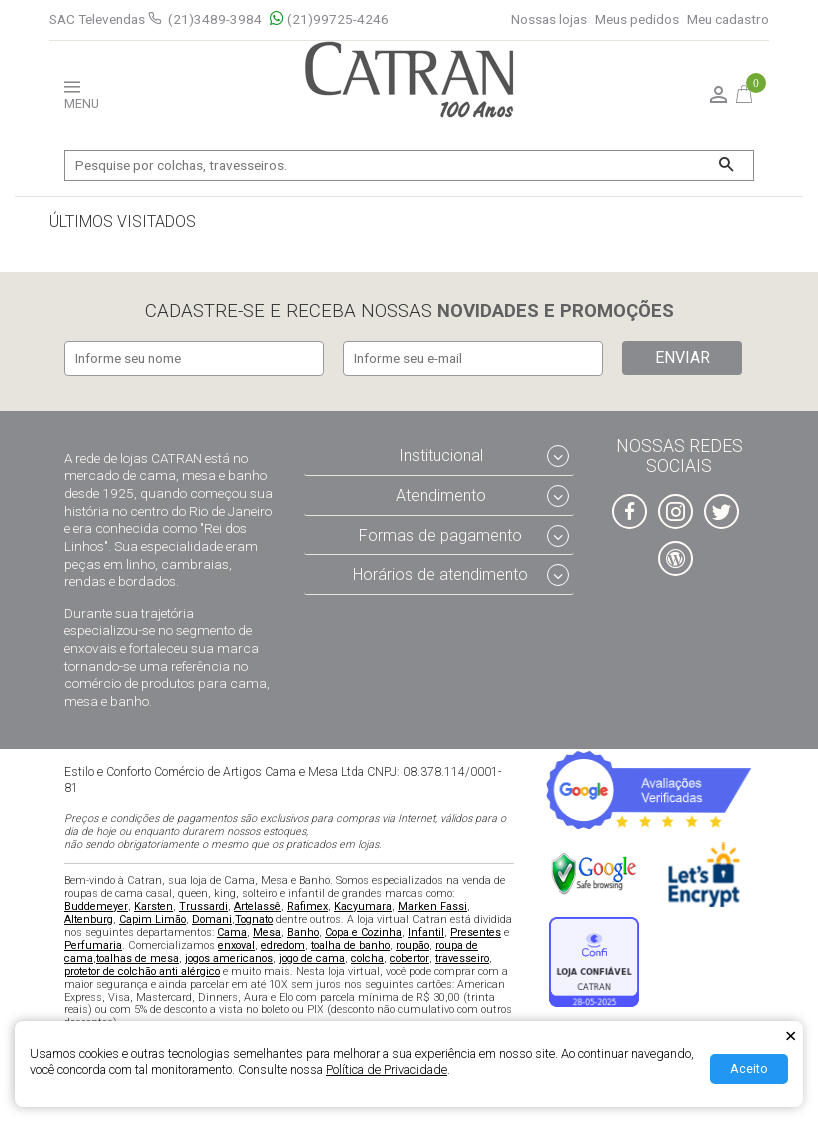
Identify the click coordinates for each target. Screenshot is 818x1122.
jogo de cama (312, 958)
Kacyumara (363, 906)
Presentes (475, 932)
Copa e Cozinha (363, 932)
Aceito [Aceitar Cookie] (749, 1068)
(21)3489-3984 (215, 19)
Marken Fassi (432, 906)
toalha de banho (350, 945)
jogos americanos (229, 958)
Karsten (153, 906)
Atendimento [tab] (441, 495)
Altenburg (88, 919)
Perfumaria (93, 945)
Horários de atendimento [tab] (440, 575)
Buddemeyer (96, 906)
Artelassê (257, 906)
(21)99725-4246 (329, 19)
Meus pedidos (637, 19)
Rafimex (307, 906)
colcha (367, 958)
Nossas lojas (549, 19)
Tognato (254, 919)
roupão (412, 945)
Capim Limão (152, 919)
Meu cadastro (728, 19)
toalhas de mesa (137, 958)
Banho (303, 932)
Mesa (267, 932)
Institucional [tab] (441, 455)
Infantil (426, 932)
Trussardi (203, 906)
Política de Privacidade (386, 1069)
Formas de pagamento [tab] (440, 535)
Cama (232, 932)
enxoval (236, 945)
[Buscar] (725, 165)
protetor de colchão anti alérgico (142, 971)
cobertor (409, 958)
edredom (283, 945)
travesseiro (462, 958)
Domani (212, 919)
